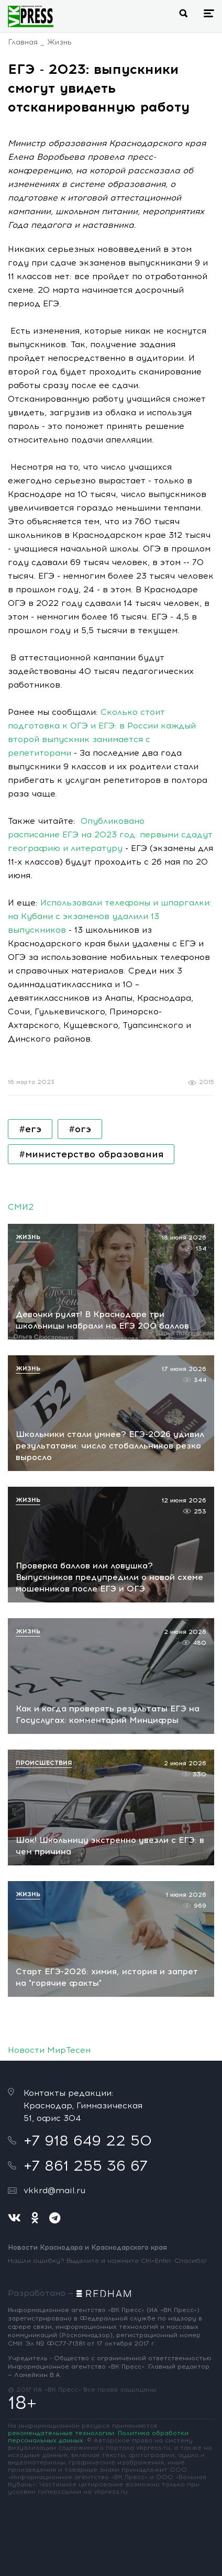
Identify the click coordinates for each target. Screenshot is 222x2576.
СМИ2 (21, 1207)
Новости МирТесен (49, 2050)
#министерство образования (91, 1154)
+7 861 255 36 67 (86, 2165)
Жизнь (59, 42)
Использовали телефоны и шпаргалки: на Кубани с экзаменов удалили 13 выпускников (110, 916)
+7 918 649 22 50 (88, 2140)
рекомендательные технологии (61, 2433)
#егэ (30, 1129)
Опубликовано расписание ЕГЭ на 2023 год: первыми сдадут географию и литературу (110, 834)
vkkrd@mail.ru (54, 2190)
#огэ (80, 1129)
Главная (23, 42)
